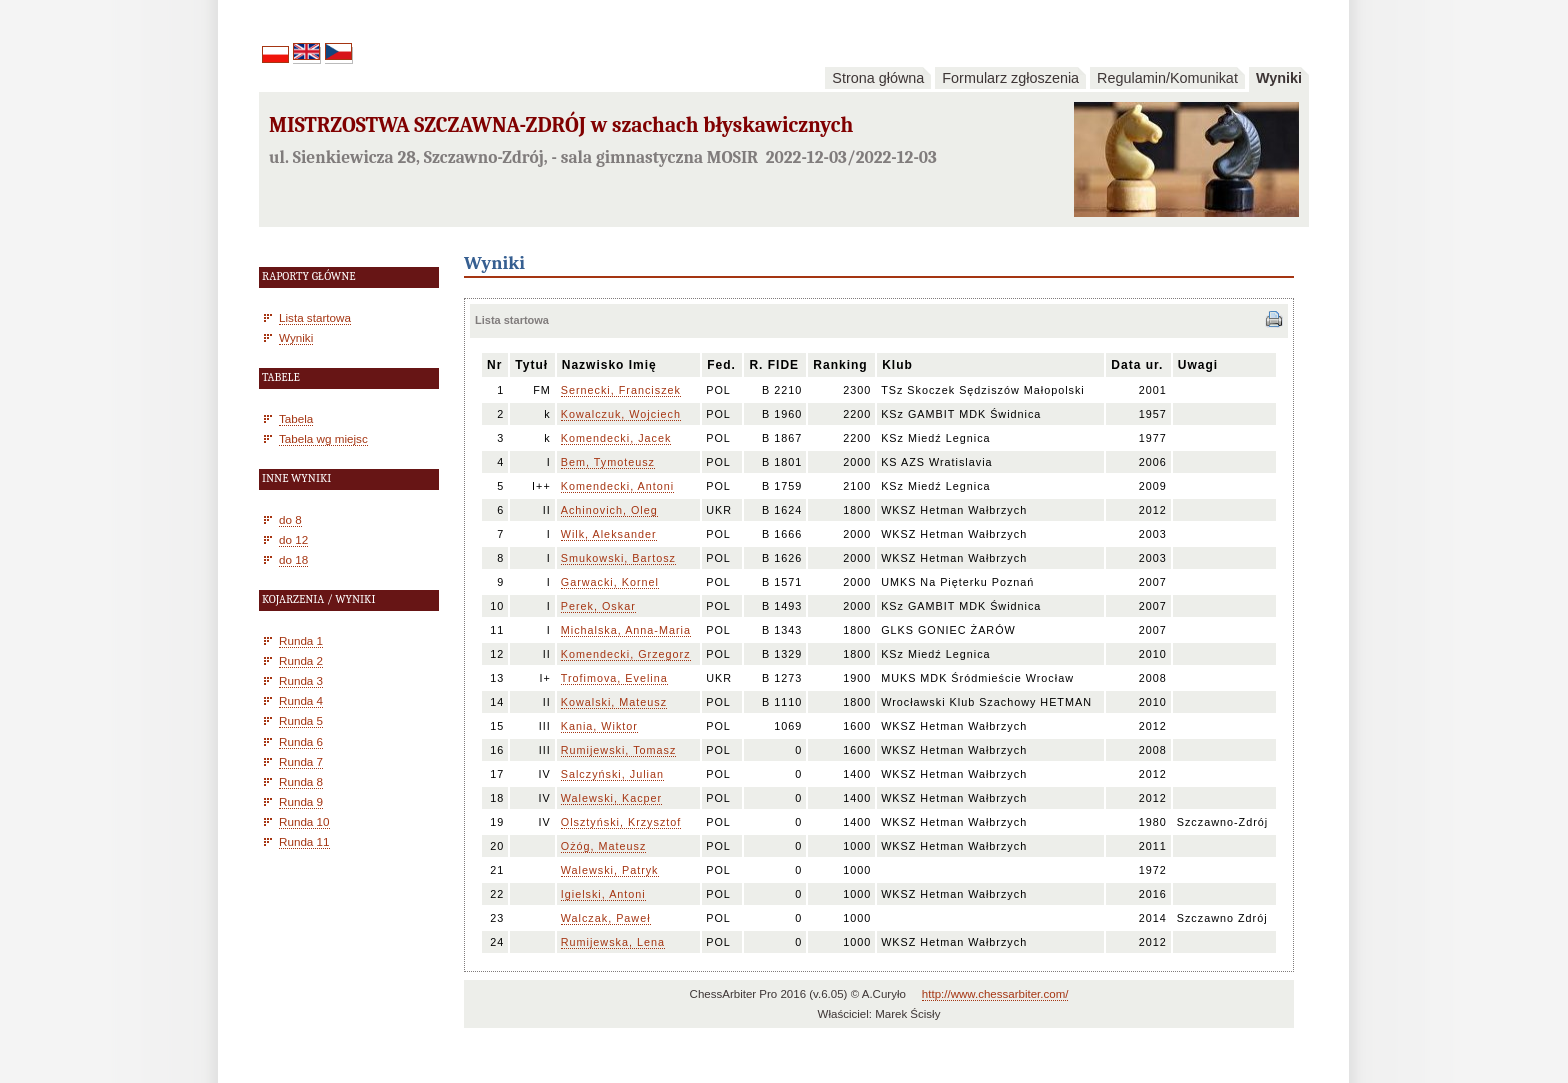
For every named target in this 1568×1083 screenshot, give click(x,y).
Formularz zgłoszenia (1010, 78)
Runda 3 (301, 680)
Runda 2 (301, 660)
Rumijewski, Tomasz (619, 750)
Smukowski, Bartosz (618, 558)
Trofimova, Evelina (614, 678)
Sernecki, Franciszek (621, 390)
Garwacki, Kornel (610, 582)
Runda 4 (301, 700)
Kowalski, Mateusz (614, 702)
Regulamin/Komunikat (1167, 78)
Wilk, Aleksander (609, 534)
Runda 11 (304, 841)
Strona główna (878, 78)
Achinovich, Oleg (609, 510)
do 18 (293, 559)
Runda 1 (301, 640)
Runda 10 (304, 821)
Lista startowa (315, 317)
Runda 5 (301, 720)
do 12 (293, 539)
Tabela (296, 418)
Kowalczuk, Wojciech (621, 414)
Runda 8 (301, 781)
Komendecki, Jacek (616, 438)
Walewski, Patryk (610, 870)
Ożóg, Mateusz (604, 846)
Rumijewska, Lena (613, 942)
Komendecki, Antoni (617, 486)
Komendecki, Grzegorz (626, 654)
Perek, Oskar (598, 606)
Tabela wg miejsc (323, 438)
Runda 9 (301, 801)
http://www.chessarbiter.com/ (995, 994)
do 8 (290, 519)
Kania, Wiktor (599, 726)
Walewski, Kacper (611, 798)
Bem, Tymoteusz (608, 462)
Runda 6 (301, 741)
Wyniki (1279, 78)
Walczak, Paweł (606, 918)
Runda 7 (301, 761)
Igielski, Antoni (603, 894)
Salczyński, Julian (612, 774)
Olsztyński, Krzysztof (621, 822)
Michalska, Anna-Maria (626, 630)
